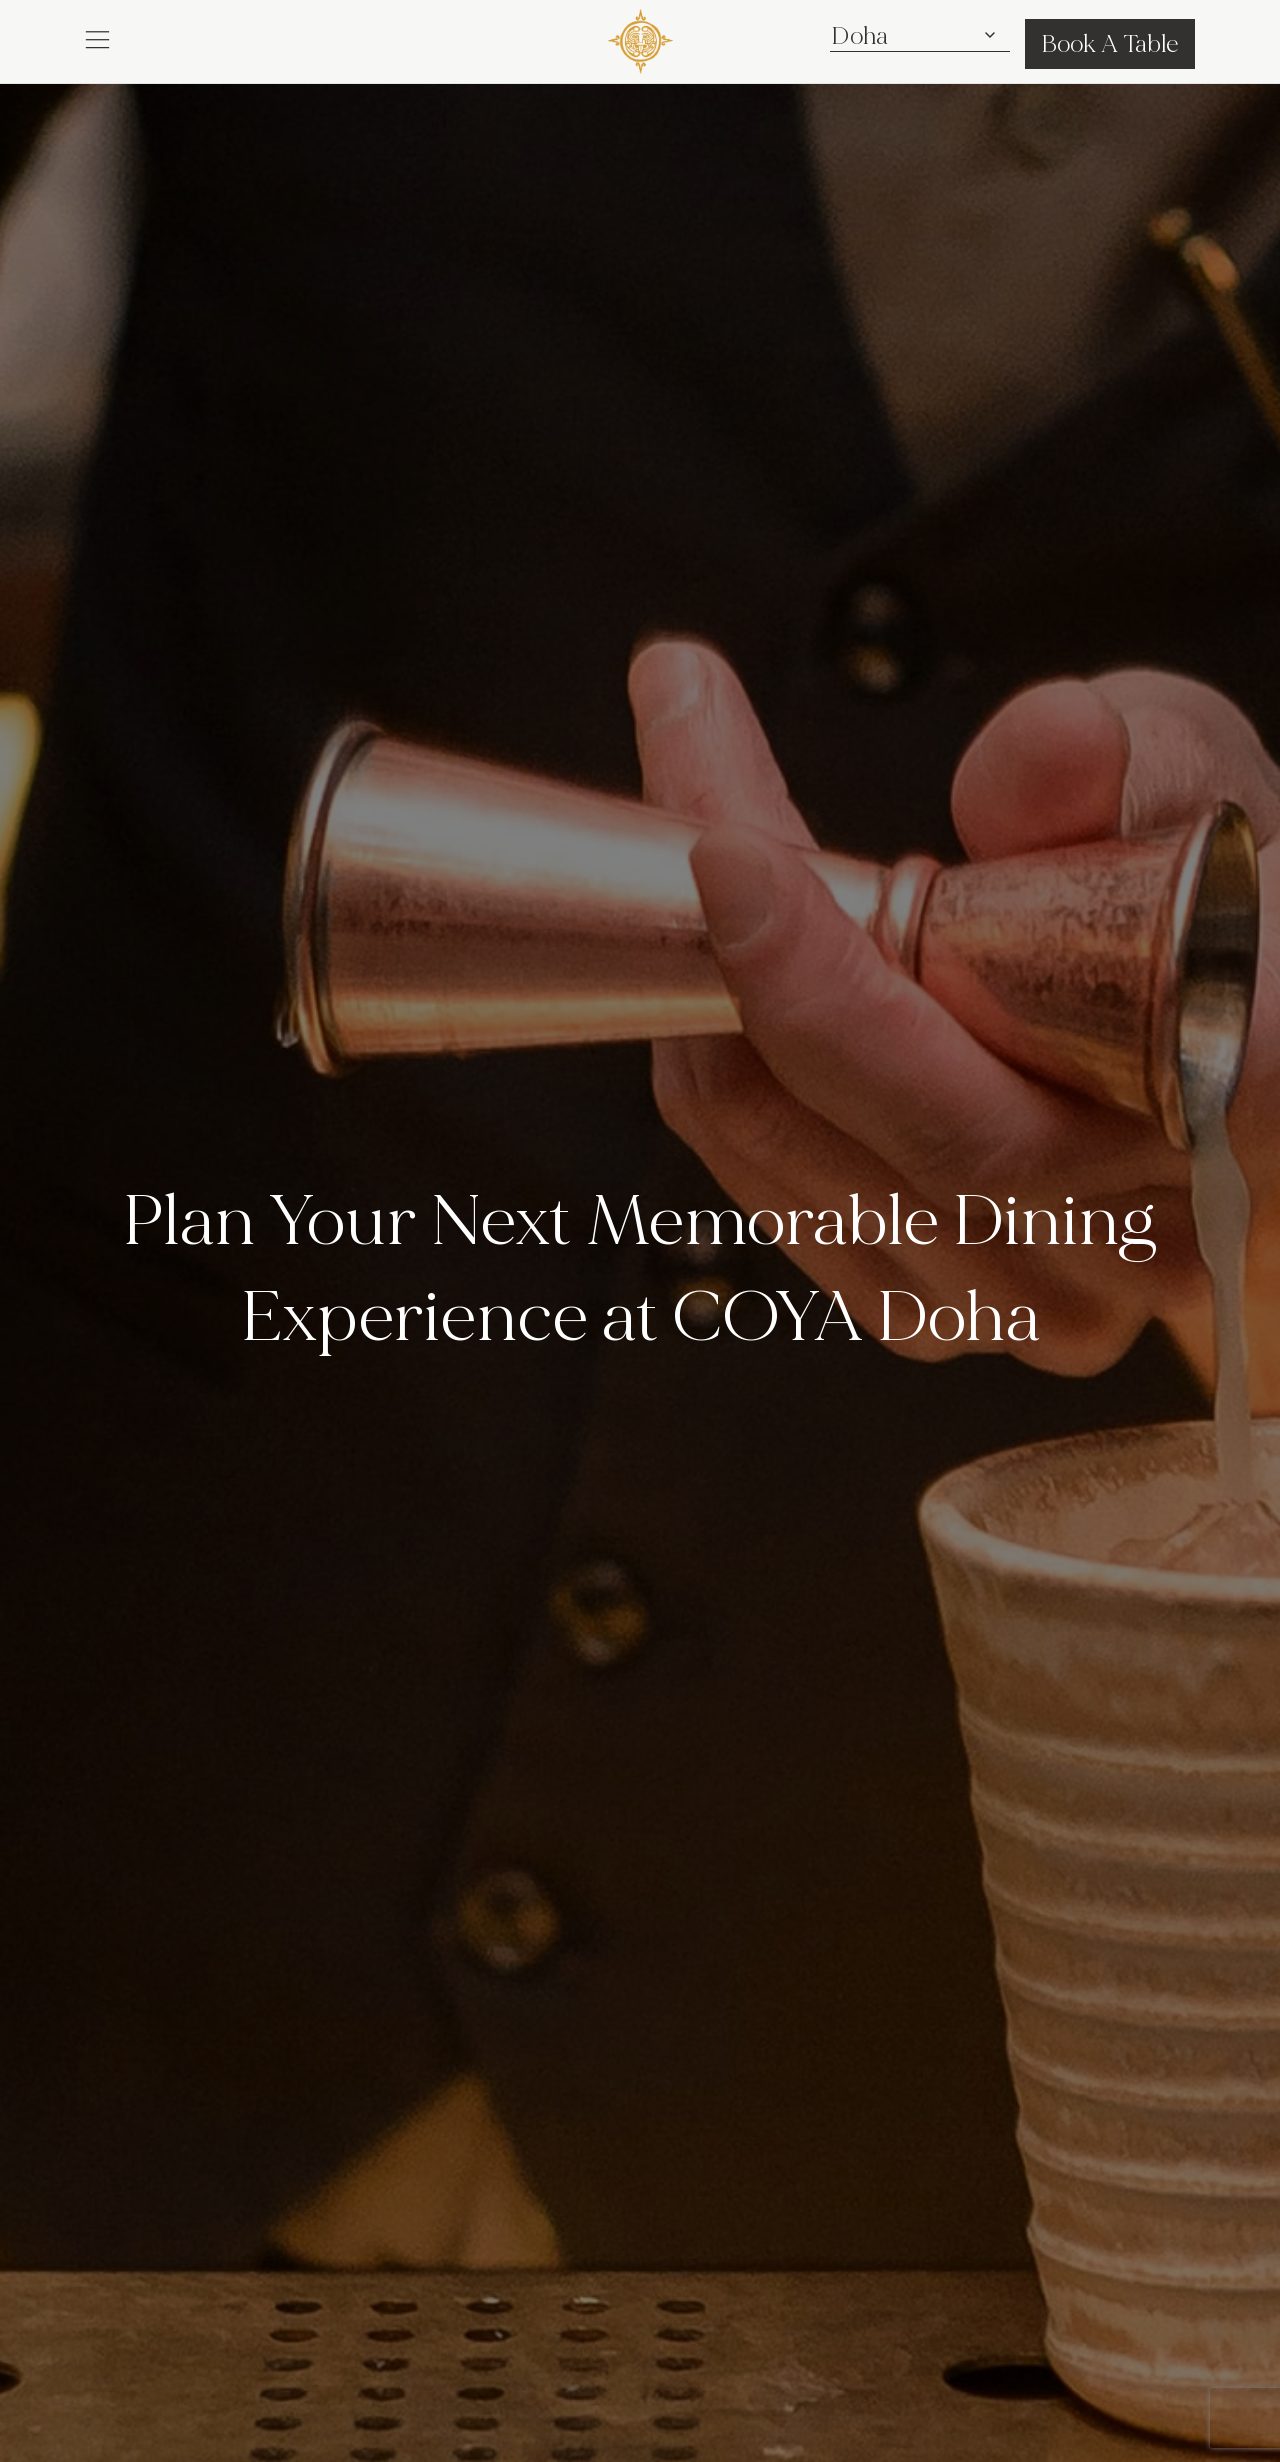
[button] (97, 38)
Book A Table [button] (1110, 44)
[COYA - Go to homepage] (640, 37)
